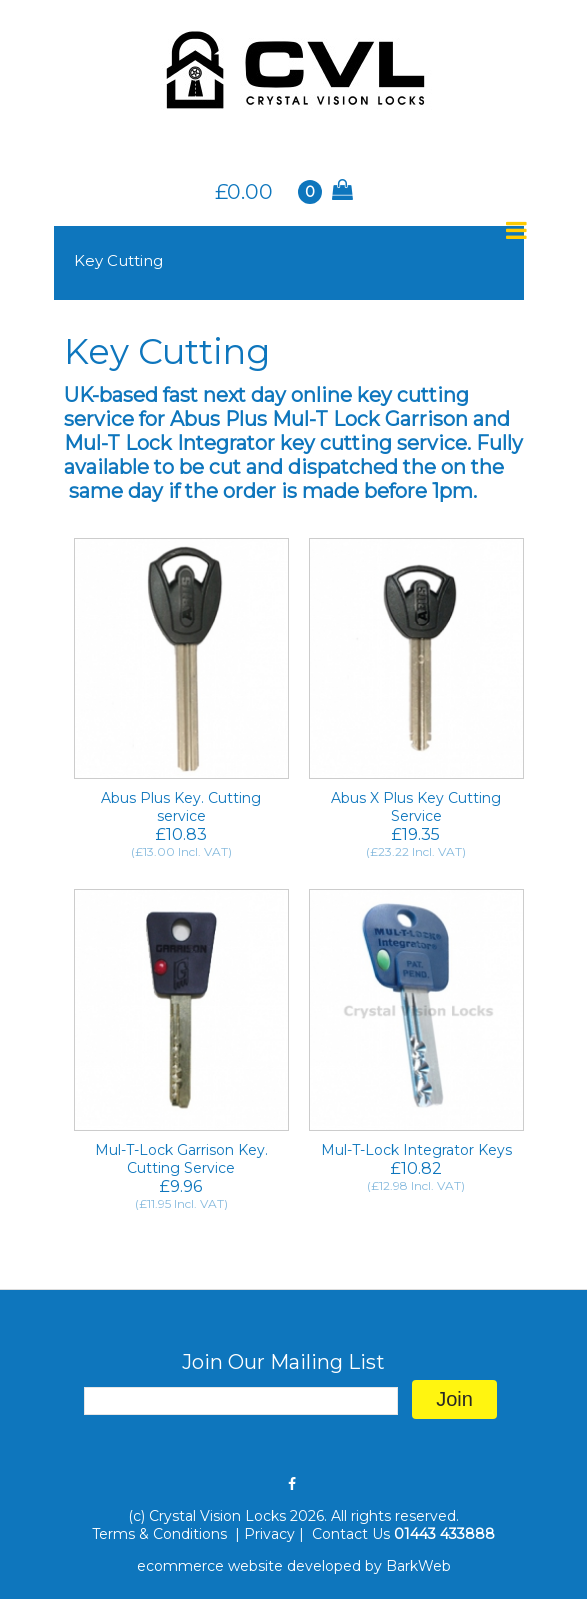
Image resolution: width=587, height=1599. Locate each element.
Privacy (269, 1534)
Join (454, 1399)
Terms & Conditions (161, 1534)
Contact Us (351, 1534)
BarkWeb (418, 1566)
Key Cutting (118, 260)
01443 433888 (444, 1534)
